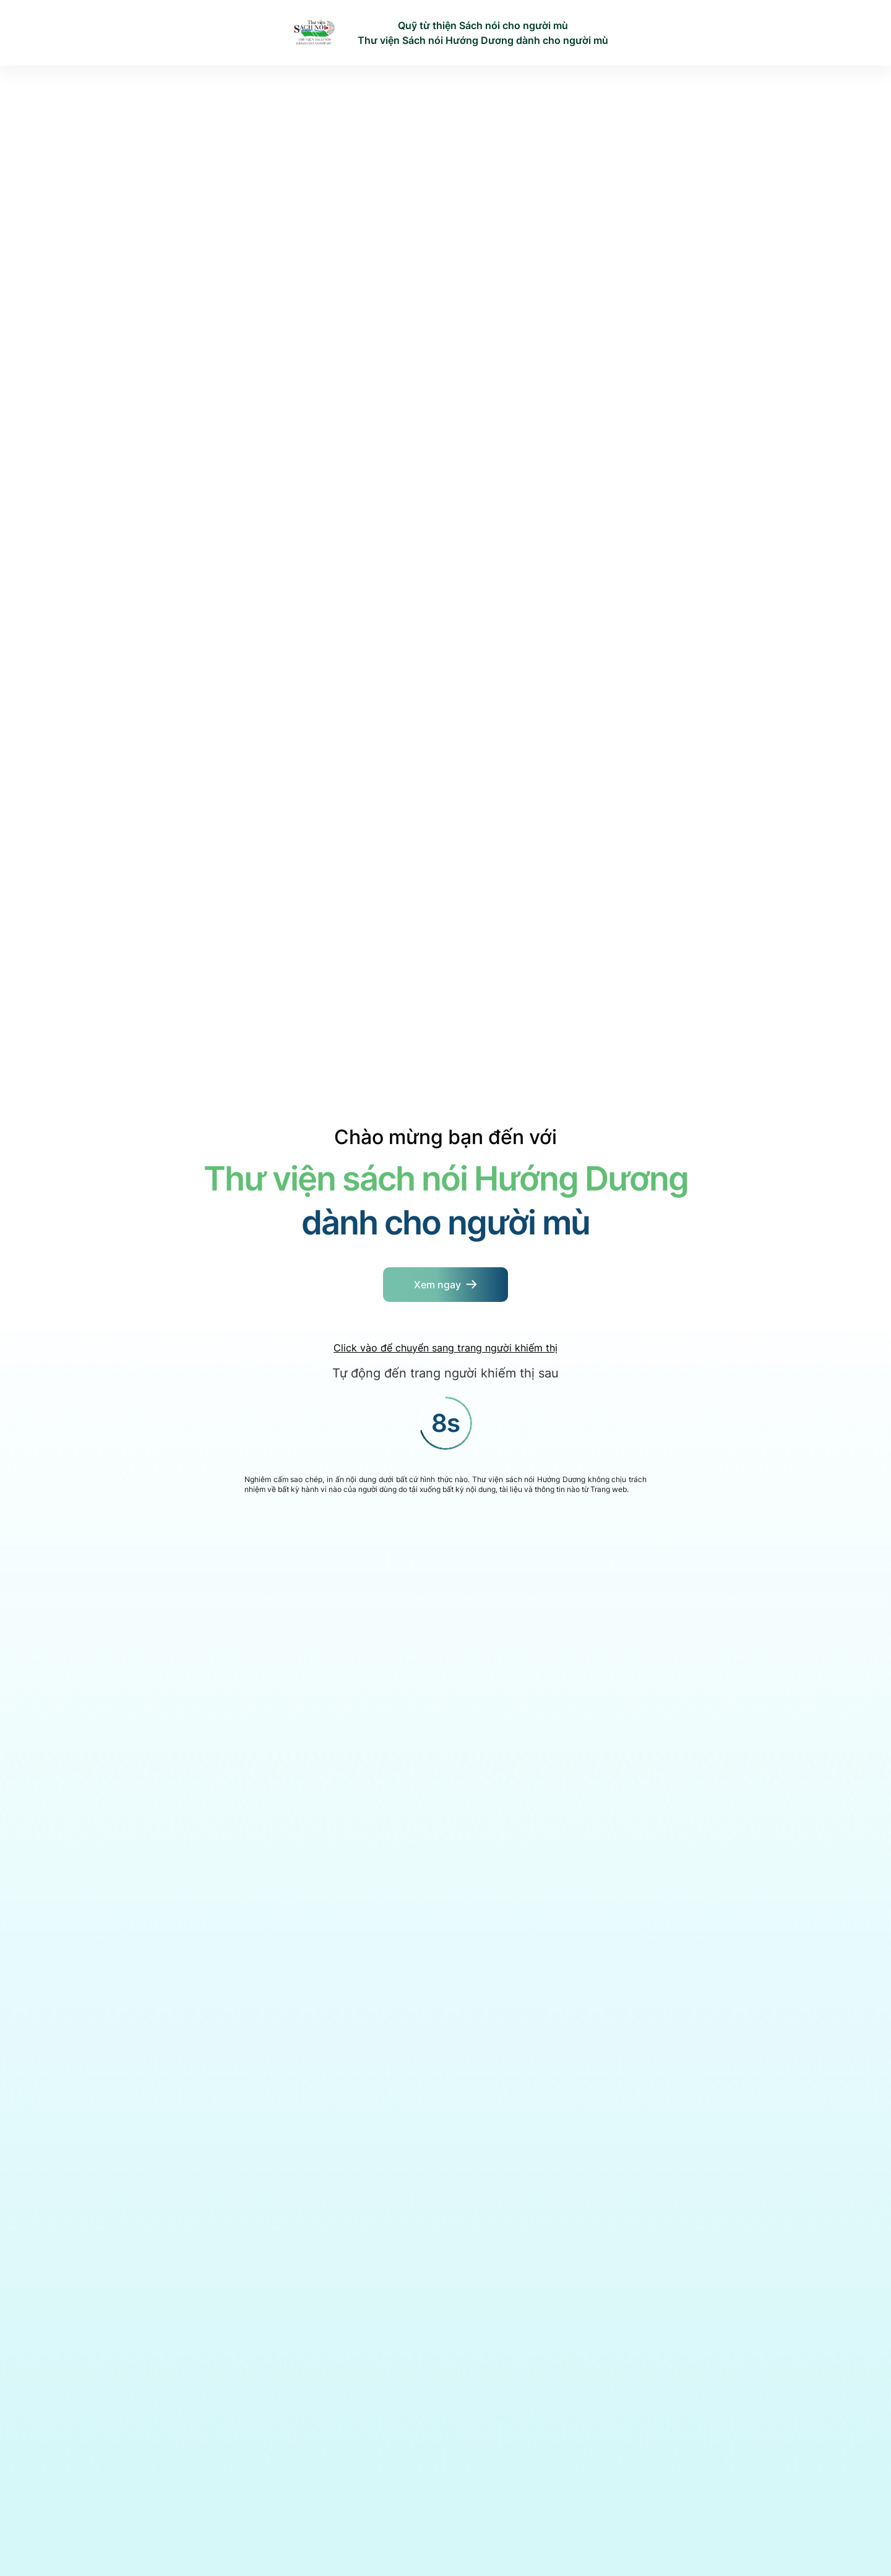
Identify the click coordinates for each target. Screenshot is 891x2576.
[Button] (445, 1284)
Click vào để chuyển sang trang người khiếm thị (445, 1348)
